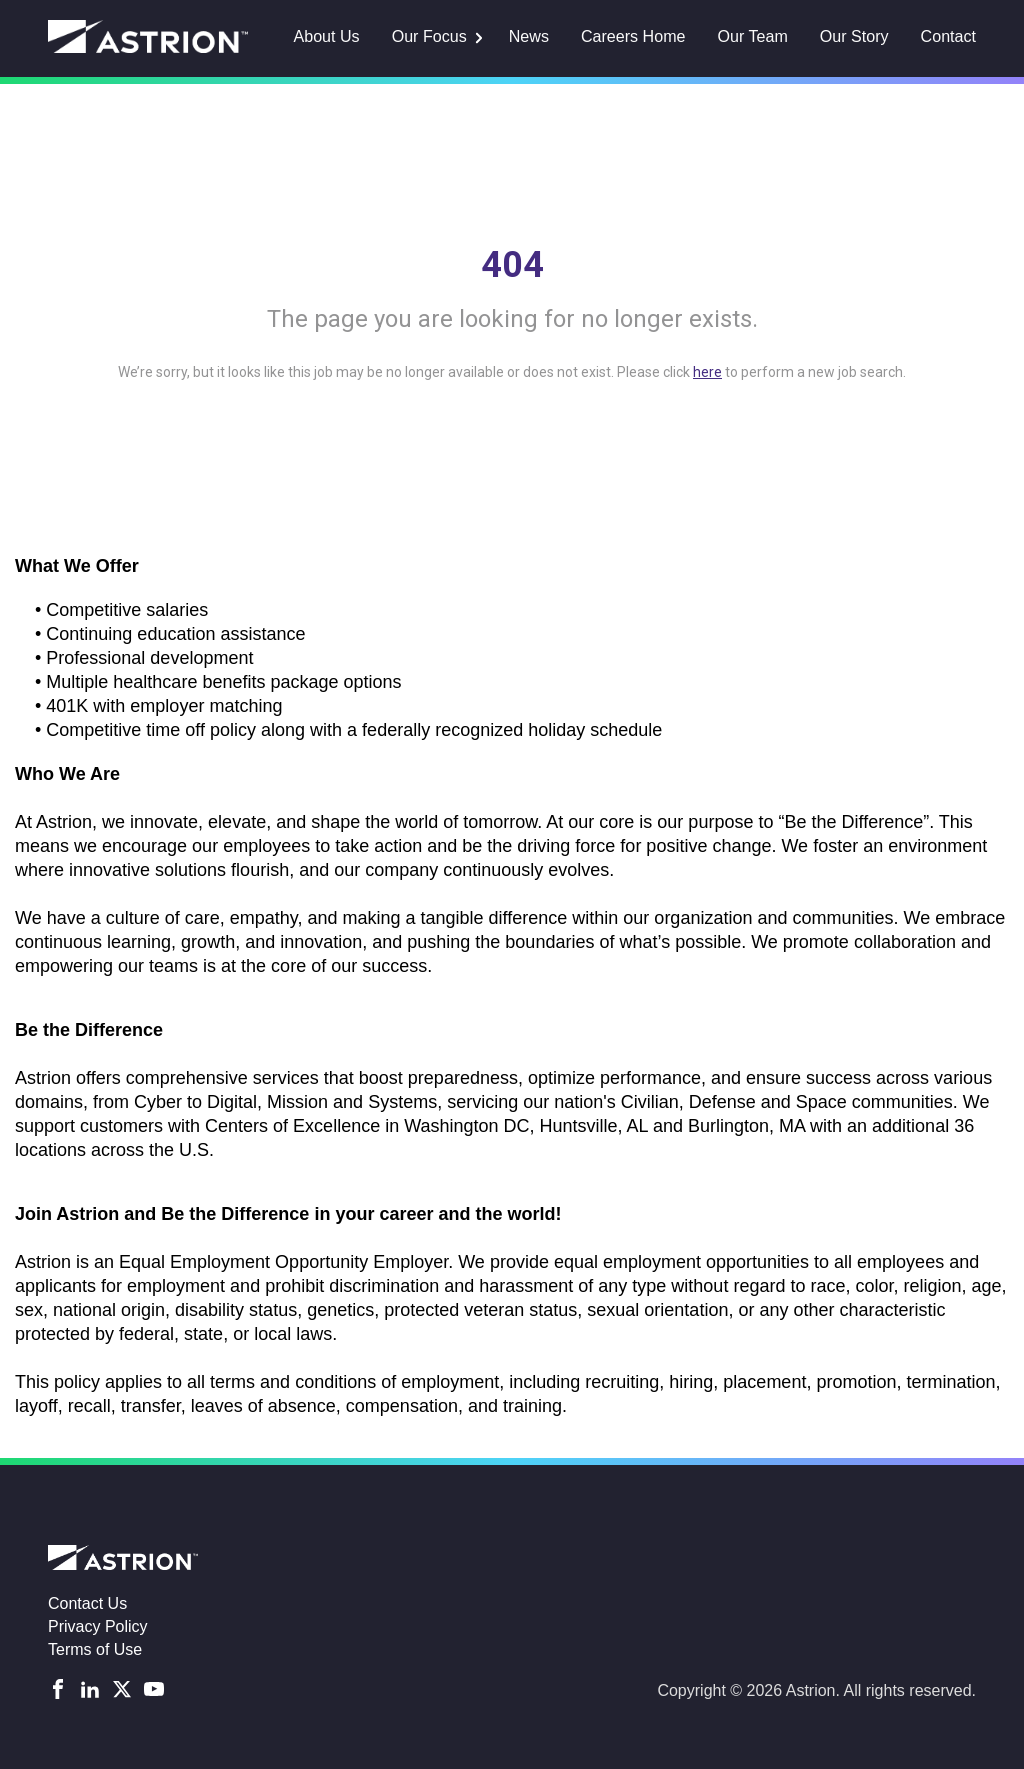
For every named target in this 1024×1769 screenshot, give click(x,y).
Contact (948, 36)
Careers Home (634, 36)
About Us (329, 36)
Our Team (753, 36)
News (530, 36)
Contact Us (87, 1603)
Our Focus (431, 36)
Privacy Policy (98, 1626)
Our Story (854, 36)
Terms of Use (95, 1649)
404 (512, 265)
